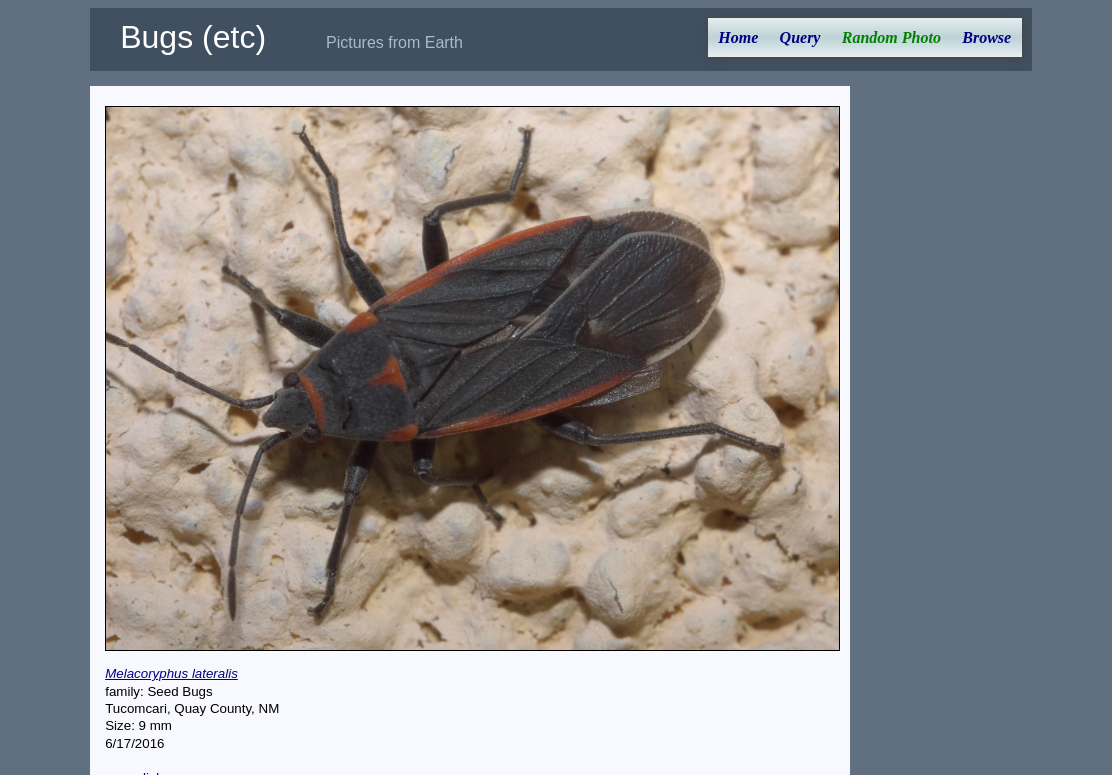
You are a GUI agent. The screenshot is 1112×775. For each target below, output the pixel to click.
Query (800, 37)
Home (738, 37)
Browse (986, 37)
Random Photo (891, 37)
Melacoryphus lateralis (171, 673)
